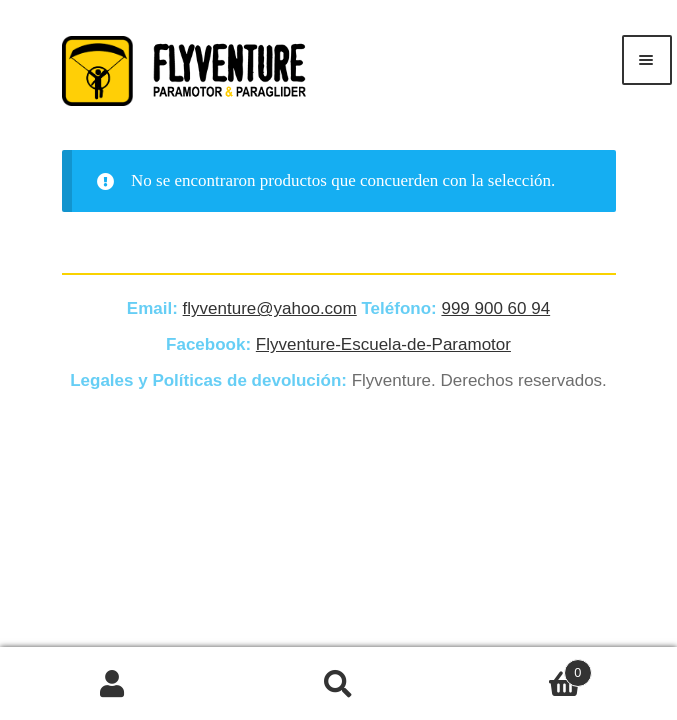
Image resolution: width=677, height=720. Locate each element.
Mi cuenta (113, 684)
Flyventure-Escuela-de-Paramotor (383, 344)
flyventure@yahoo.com (270, 308)
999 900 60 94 (495, 308)
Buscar (339, 684)
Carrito (521, 669)
